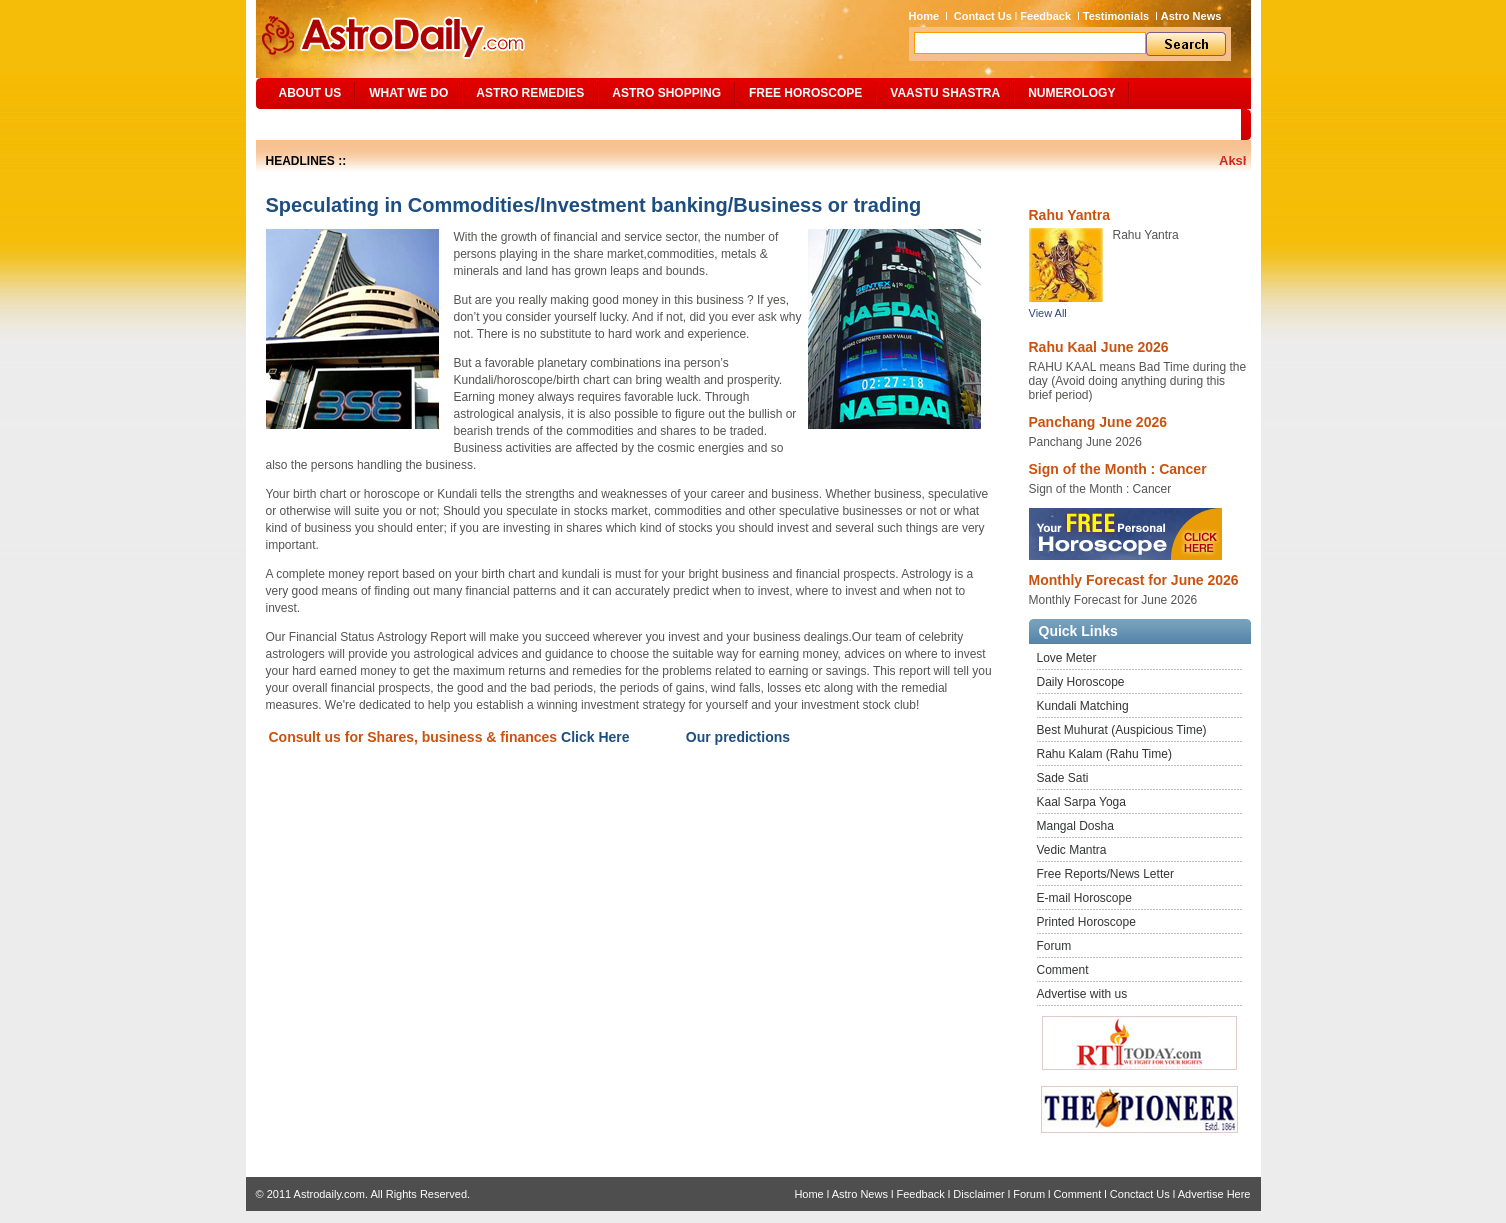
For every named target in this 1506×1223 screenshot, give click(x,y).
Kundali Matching (1083, 706)
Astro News (1191, 16)
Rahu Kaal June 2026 (1099, 347)
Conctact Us (1140, 1194)
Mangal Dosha (1075, 826)
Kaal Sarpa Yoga (1081, 802)
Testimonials (1116, 16)
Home (924, 16)
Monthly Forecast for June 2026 (1134, 580)
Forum (1054, 946)
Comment (1063, 970)
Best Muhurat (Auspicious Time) (1122, 730)
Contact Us (983, 16)
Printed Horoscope (1086, 922)
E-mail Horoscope (1084, 898)
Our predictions (738, 737)
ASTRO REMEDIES (530, 93)
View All (1048, 313)
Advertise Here (1214, 1194)
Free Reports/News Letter (1105, 874)
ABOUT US (310, 93)
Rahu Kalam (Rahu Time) (1104, 754)
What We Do (408, 93)
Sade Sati (1063, 778)
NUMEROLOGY (1071, 93)
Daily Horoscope (1081, 682)
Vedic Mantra (1072, 850)
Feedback (1045, 16)
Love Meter (1067, 658)
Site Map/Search (324, 124)
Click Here (595, 737)
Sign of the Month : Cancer (1118, 469)
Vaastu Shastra (945, 93)
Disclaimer (978, 1194)
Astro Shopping (666, 93)
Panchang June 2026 (1098, 422)
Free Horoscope (805, 93)
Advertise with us (1082, 994)
